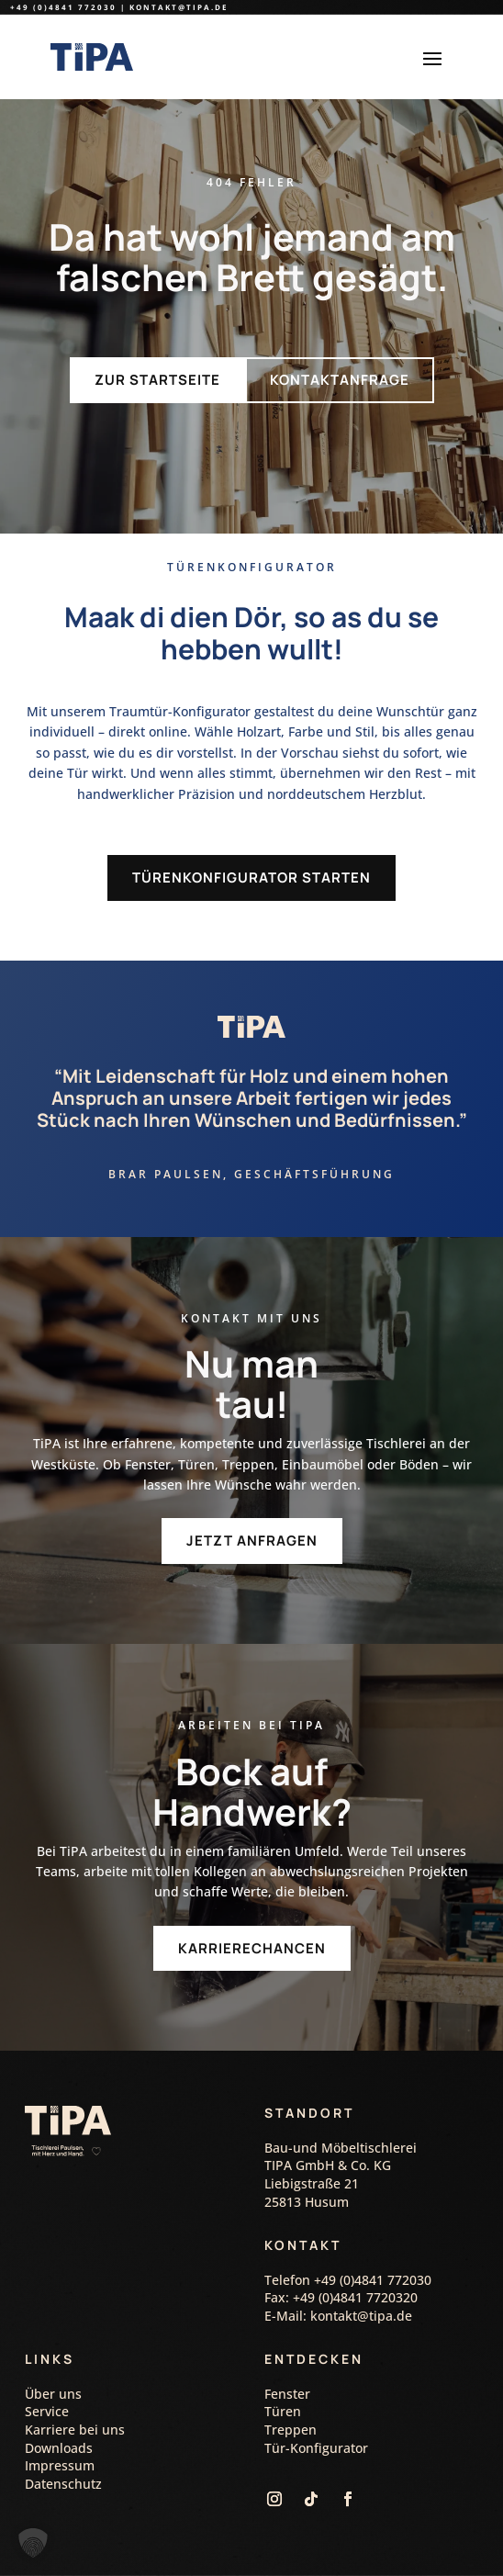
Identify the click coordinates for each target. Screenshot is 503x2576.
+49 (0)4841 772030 (63, 7)
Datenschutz (63, 2483)
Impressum (60, 2465)
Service (47, 2411)
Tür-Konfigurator (316, 2448)
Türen (282, 2411)
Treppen (290, 2429)
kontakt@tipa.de (178, 7)
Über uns (53, 2393)
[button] (33, 2543)
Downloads (59, 2448)
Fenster (287, 2393)
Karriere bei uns (75, 2429)
